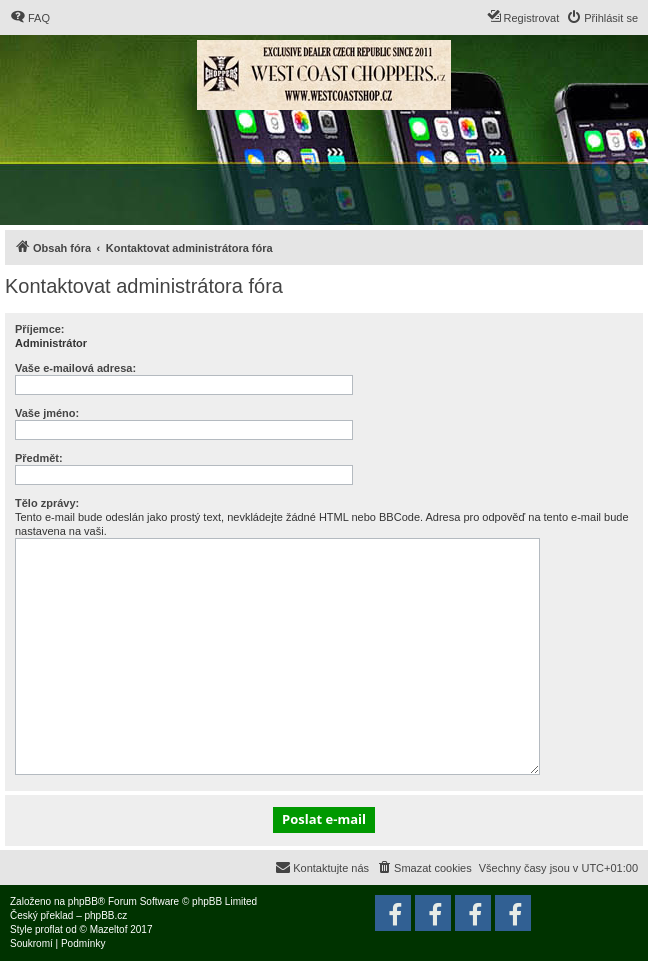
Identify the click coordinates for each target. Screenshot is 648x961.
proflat (49, 929)
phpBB (83, 901)
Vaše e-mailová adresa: (75, 368)
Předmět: (39, 458)
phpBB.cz (105, 915)
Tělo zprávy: (47, 503)
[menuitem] (30, 18)
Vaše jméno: (47, 413)
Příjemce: (40, 329)
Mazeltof (109, 929)
